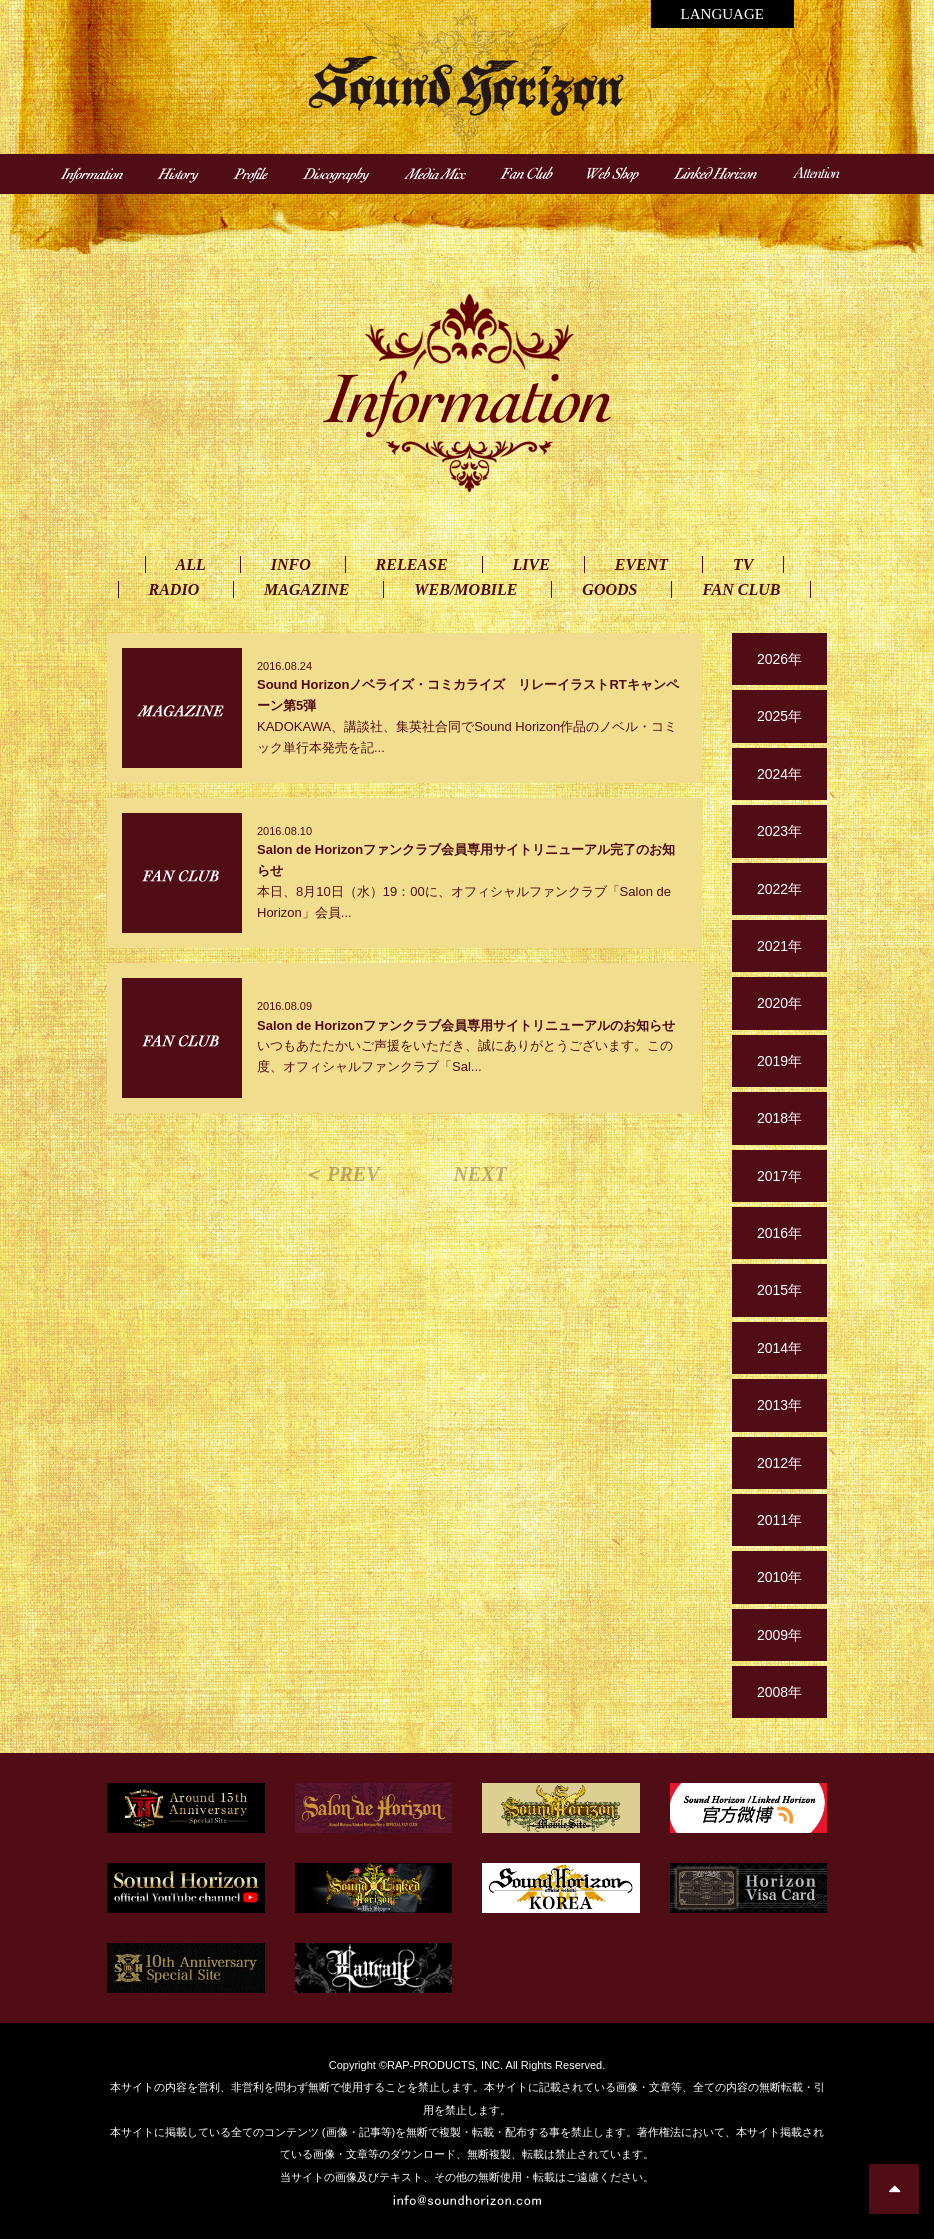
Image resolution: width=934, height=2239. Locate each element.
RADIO (174, 589)
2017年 (779, 1176)
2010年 (779, 1577)
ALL (191, 564)
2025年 (779, 716)
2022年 (779, 889)
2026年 (779, 659)
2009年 (779, 1635)
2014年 (779, 1348)
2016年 (779, 1233)
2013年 (779, 1405)
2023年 (779, 831)
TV (743, 564)
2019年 (779, 1061)
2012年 (779, 1463)
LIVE (531, 564)
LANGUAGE (722, 14)
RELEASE (412, 564)
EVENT (641, 564)
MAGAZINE (306, 589)
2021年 (779, 946)
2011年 (779, 1520)
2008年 (779, 1692)
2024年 (779, 774)
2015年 (779, 1290)
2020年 (779, 1003)
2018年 (779, 1118)
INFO (291, 564)
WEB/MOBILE (465, 589)
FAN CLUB (741, 589)
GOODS (609, 589)
